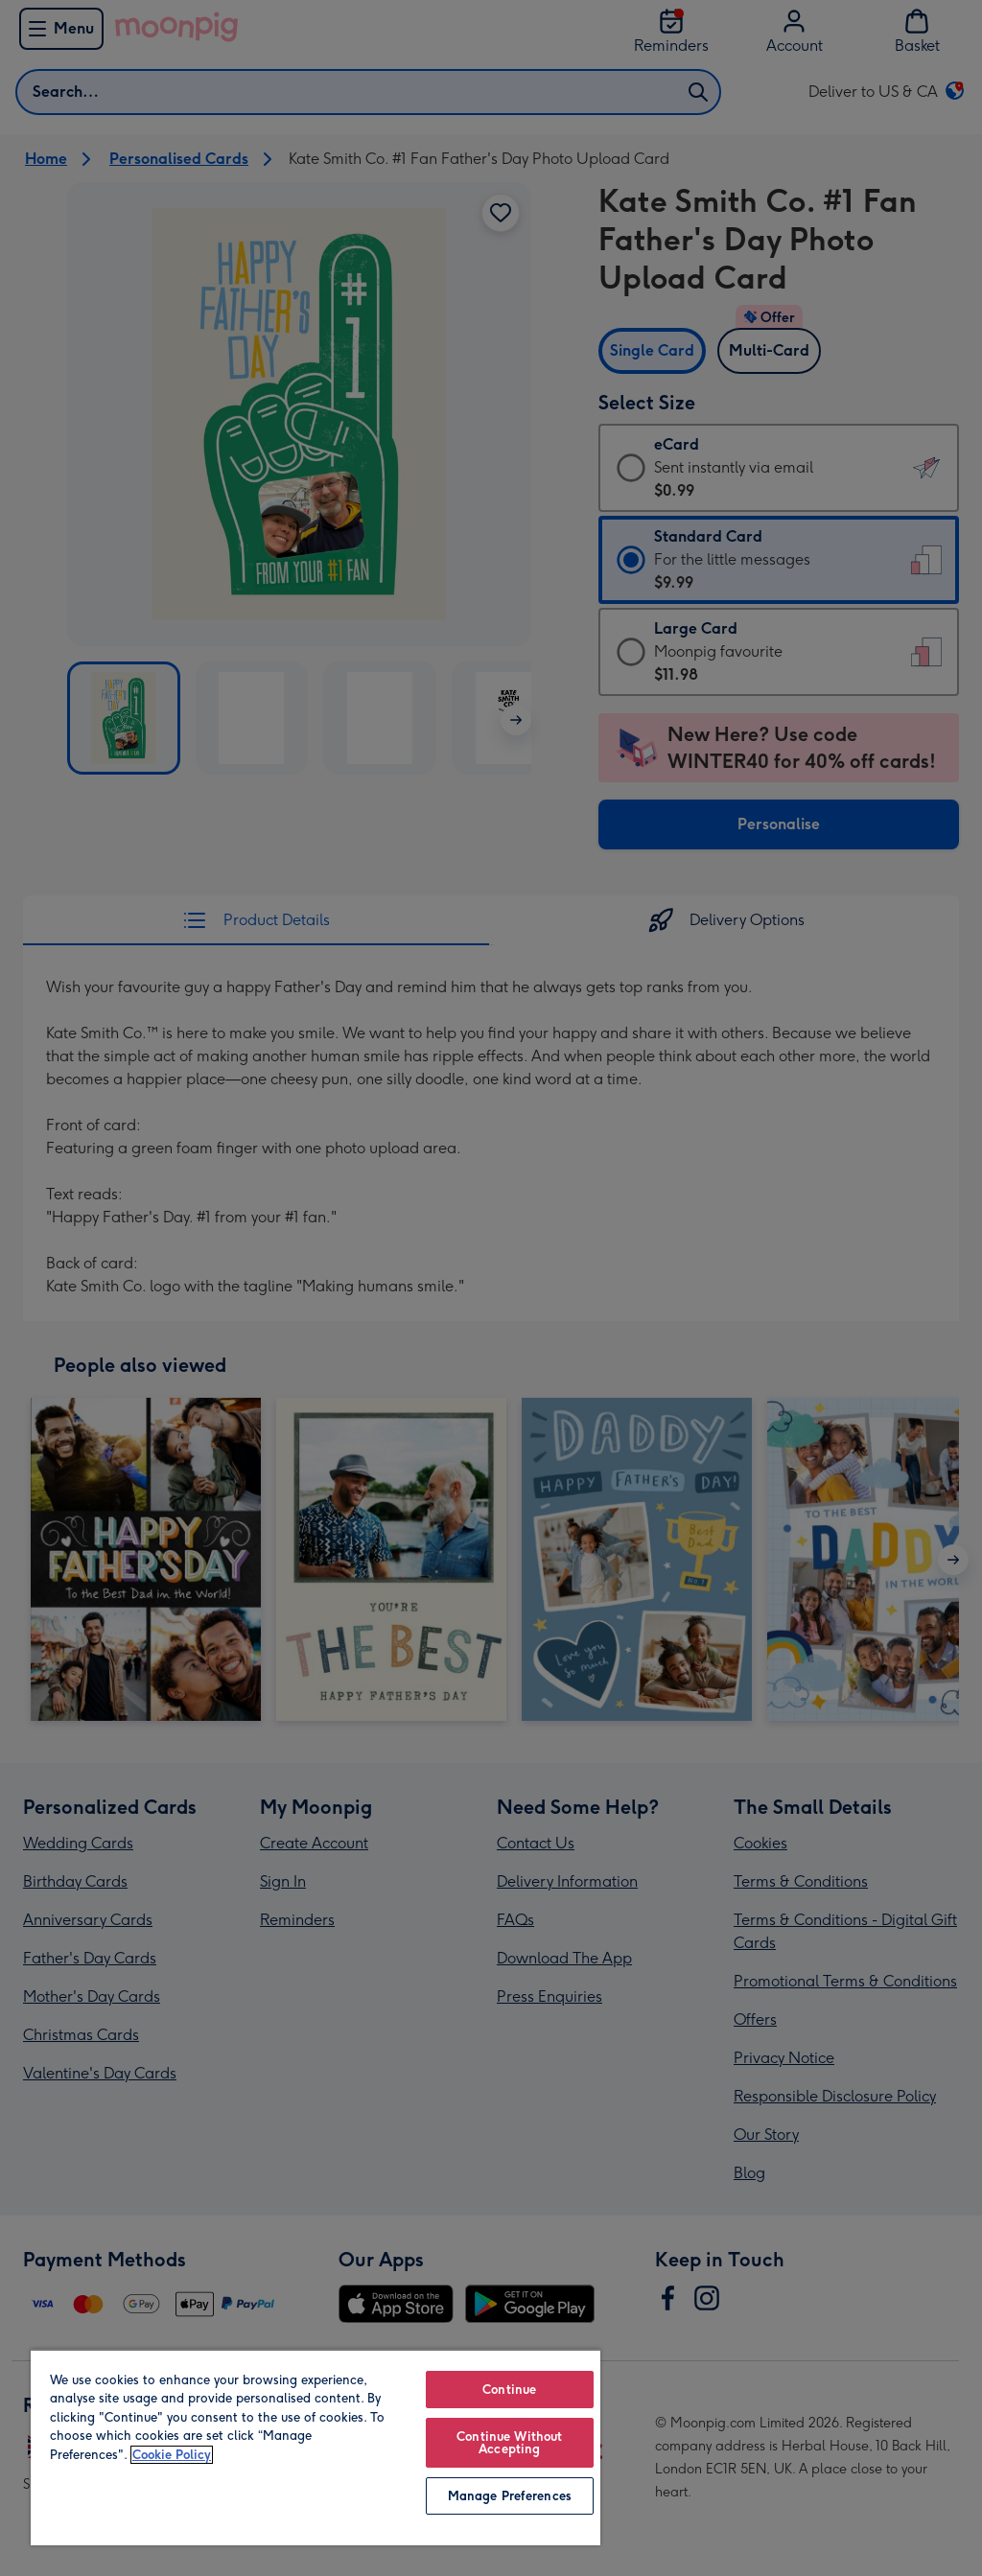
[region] (315, 2447)
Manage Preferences (510, 2496)
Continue (509, 2389)
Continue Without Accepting (509, 2442)
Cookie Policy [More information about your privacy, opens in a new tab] (171, 2455)
